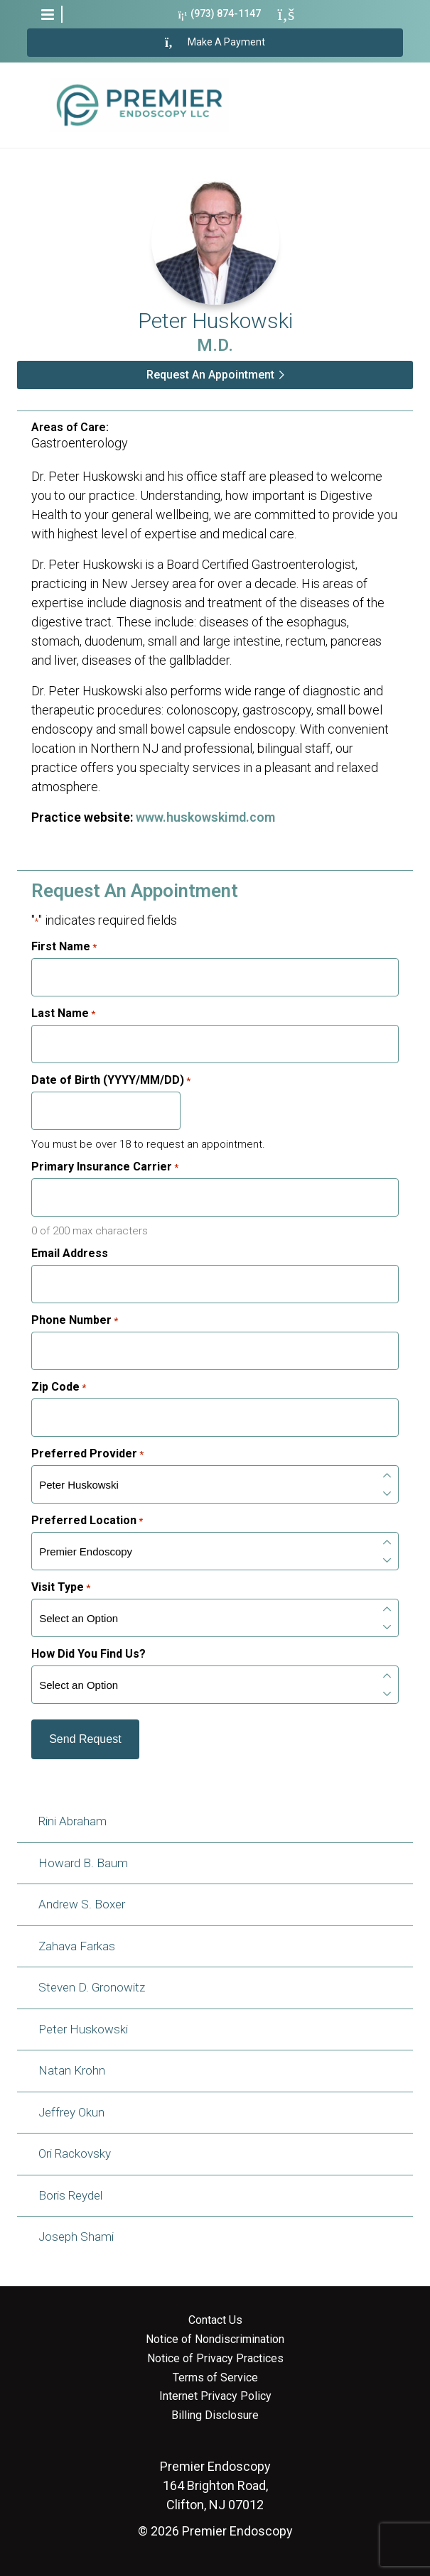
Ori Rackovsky (74, 2153)
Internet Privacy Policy (215, 2396)
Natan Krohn (71, 2070)
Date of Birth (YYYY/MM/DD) (110, 1080)
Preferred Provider (87, 1454)
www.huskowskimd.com (205, 817)
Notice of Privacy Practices (215, 2358)
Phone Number (74, 1320)
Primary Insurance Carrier (104, 1167)
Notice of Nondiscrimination (215, 2339)
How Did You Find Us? (88, 1654)
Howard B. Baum (83, 1863)
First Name (64, 946)
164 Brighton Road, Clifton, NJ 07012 (215, 2485)
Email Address (69, 1253)
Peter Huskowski (83, 2029)
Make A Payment (215, 43)
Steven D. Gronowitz (91, 1987)
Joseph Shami (76, 2236)
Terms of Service (215, 2378)
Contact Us (215, 2320)
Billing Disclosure (215, 2415)
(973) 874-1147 (220, 14)
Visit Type (60, 1587)
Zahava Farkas (76, 1946)
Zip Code (58, 1387)
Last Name (63, 1013)
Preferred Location (87, 1520)
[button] (47, 14)
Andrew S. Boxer (81, 1904)
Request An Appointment (210, 374)
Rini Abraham (72, 1821)
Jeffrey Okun (71, 2112)
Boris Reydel (70, 2195)
